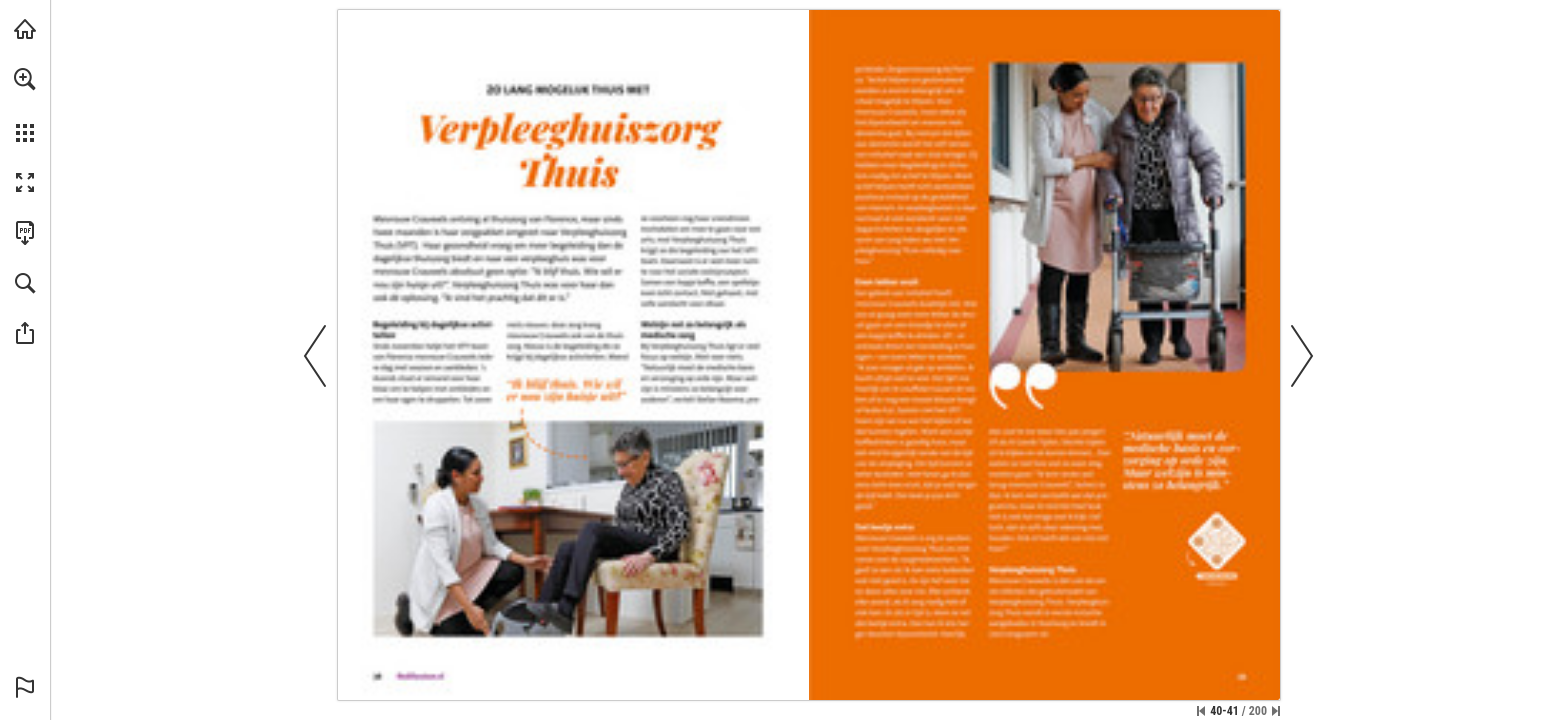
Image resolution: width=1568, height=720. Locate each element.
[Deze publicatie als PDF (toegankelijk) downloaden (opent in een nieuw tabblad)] (25, 233)
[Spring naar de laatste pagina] (1276, 711)
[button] (25, 79)
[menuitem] (25, 105)
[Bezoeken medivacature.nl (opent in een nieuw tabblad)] (25, 29)
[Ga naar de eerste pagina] (1201, 711)
